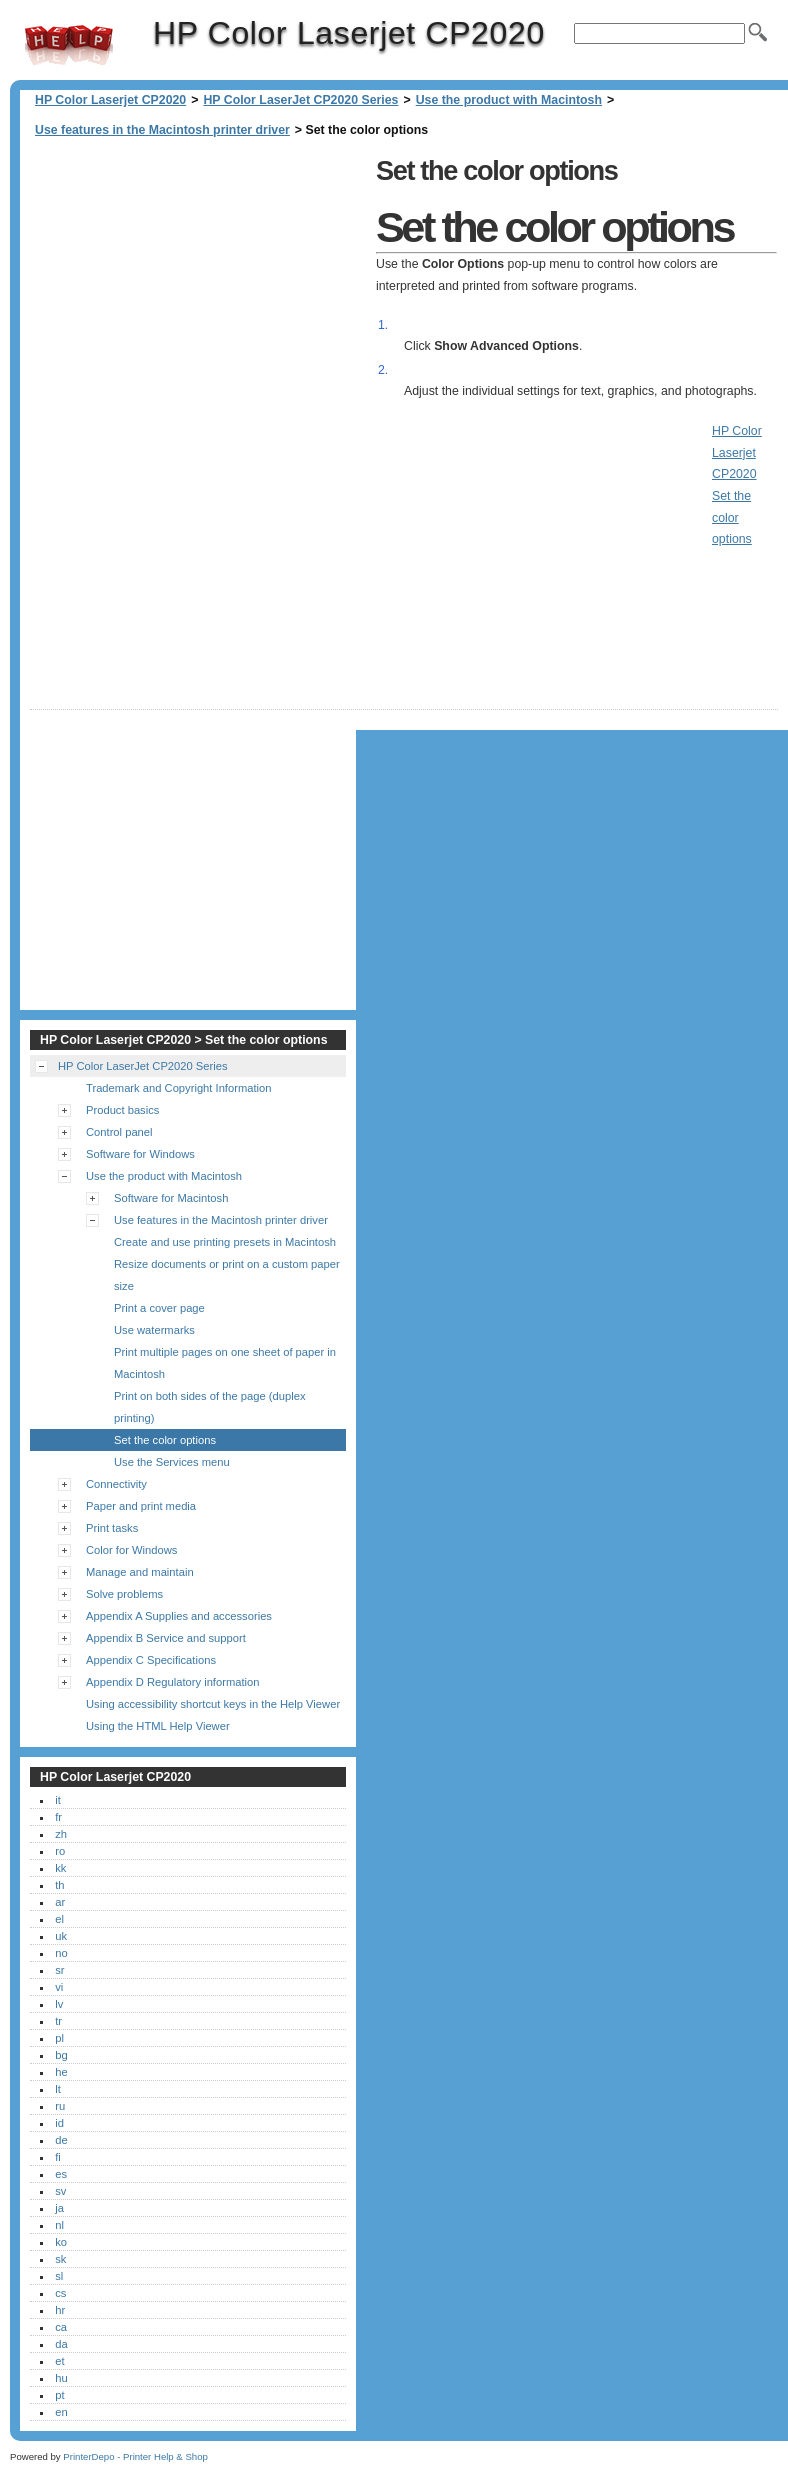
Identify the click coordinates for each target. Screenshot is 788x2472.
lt (58, 2089)
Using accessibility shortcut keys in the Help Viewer (213, 1704)
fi (58, 2157)
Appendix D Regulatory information (173, 1682)
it (58, 1800)
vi (59, 1987)
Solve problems (124, 1594)
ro (60, 1851)
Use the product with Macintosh (509, 100)
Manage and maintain (140, 1572)
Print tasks (112, 1528)
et (59, 2361)
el (59, 1919)
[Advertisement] (198, 290)
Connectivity (116, 1484)
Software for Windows (140, 1154)
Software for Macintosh (171, 1198)
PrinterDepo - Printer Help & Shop (135, 2456)
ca (61, 2327)
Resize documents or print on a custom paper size (227, 1275)
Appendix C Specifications (151, 1660)
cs (60, 2293)
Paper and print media (141, 1506)
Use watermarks (154, 1330)
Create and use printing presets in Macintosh (225, 1242)
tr (58, 2021)
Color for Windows (131, 1550)
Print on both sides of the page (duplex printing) (210, 1407)
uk (61, 1936)
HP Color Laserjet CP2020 (69, 45)
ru (60, 2106)
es (61, 2174)
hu (61, 2378)
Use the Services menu (172, 1462)
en (61, 2412)
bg (61, 2055)
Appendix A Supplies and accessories (179, 1616)
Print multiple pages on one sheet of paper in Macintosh (225, 1363)
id (59, 2123)
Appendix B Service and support (166, 1638)
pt (59, 2395)
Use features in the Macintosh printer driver (162, 130)
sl (59, 2276)
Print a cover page (159, 1308)
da (61, 2344)
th (59, 1885)
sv (60, 2191)
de (61, 2140)
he (61, 2072)
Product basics (122, 1110)
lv (59, 2004)
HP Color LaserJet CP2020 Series (300, 100)
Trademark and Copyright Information (179, 1088)
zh (61, 1834)
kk (60, 1868)
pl (59, 2038)
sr (59, 1970)
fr (58, 1817)
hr (60, 2310)
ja (59, 2208)
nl (59, 2225)
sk (60, 2259)
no (61, 1953)
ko (61, 2242)
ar (60, 1902)
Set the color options (165, 1440)
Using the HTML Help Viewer (158, 1726)
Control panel (119, 1132)
